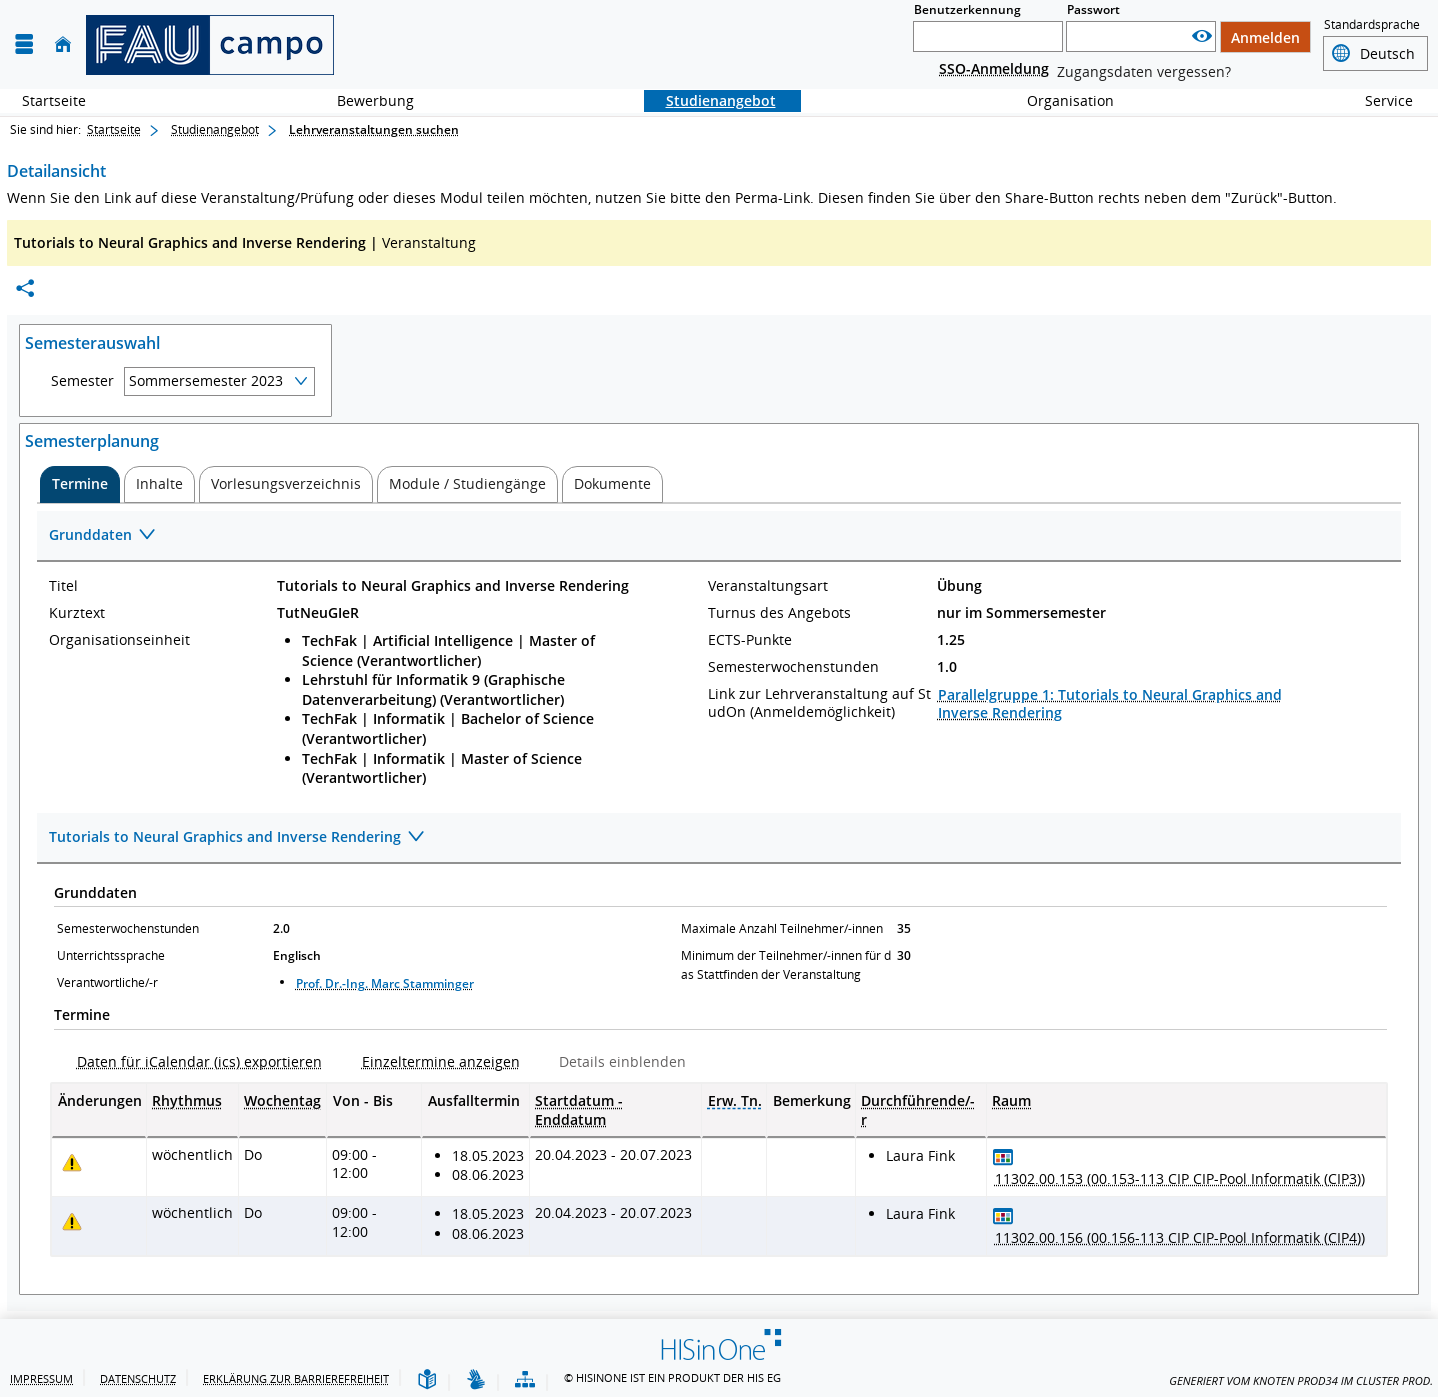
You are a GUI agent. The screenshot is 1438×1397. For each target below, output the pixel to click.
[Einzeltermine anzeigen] (433, 1061)
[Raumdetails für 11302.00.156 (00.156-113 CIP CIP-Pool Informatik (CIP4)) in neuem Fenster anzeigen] (1180, 1238)
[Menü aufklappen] (24, 44)
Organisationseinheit (119, 640)
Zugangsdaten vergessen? (1144, 71)
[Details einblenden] (614, 1061)
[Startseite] (63, 44)
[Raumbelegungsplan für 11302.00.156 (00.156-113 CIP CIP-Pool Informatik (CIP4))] (1003, 1214)
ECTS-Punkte (750, 640)
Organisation (1059, 100)
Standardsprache (1372, 24)
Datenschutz (138, 1378)
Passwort (1093, 9)
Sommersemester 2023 (206, 380)
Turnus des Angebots (779, 613)
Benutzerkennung (967, 9)
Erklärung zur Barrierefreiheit (296, 1378)
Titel (63, 586)
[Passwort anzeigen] (1202, 36)
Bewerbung (364, 100)
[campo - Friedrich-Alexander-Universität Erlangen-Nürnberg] (210, 45)
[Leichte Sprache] (427, 1380)
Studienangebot (710, 100)
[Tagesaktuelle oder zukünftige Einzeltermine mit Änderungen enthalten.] (72, 1162)
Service (1378, 100)
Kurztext (77, 613)
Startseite (54, 100)
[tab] (80, 484)
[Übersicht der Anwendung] (525, 1380)
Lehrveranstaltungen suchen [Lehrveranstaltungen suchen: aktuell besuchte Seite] (374, 129)
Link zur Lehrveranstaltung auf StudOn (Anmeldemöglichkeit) (819, 703)
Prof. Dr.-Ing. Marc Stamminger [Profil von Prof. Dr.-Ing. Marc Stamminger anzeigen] (385, 983)
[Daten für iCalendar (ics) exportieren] (191, 1061)
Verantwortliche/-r (107, 982)
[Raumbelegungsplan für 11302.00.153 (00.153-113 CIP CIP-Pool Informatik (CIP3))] (1003, 1156)
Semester (82, 381)
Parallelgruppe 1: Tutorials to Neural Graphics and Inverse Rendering (1110, 703)
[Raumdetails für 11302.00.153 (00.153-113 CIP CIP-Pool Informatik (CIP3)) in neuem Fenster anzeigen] (1180, 1179)
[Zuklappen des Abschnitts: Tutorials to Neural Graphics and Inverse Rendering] (719, 838)
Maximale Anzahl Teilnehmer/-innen (782, 928)
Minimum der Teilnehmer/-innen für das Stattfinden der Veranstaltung (786, 964)
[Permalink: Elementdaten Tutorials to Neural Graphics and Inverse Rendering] (25, 288)
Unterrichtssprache (111, 955)
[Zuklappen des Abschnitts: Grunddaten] (719, 536)
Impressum (41, 1378)
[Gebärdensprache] (476, 1380)
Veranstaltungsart (768, 586)
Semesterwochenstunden (793, 667)
